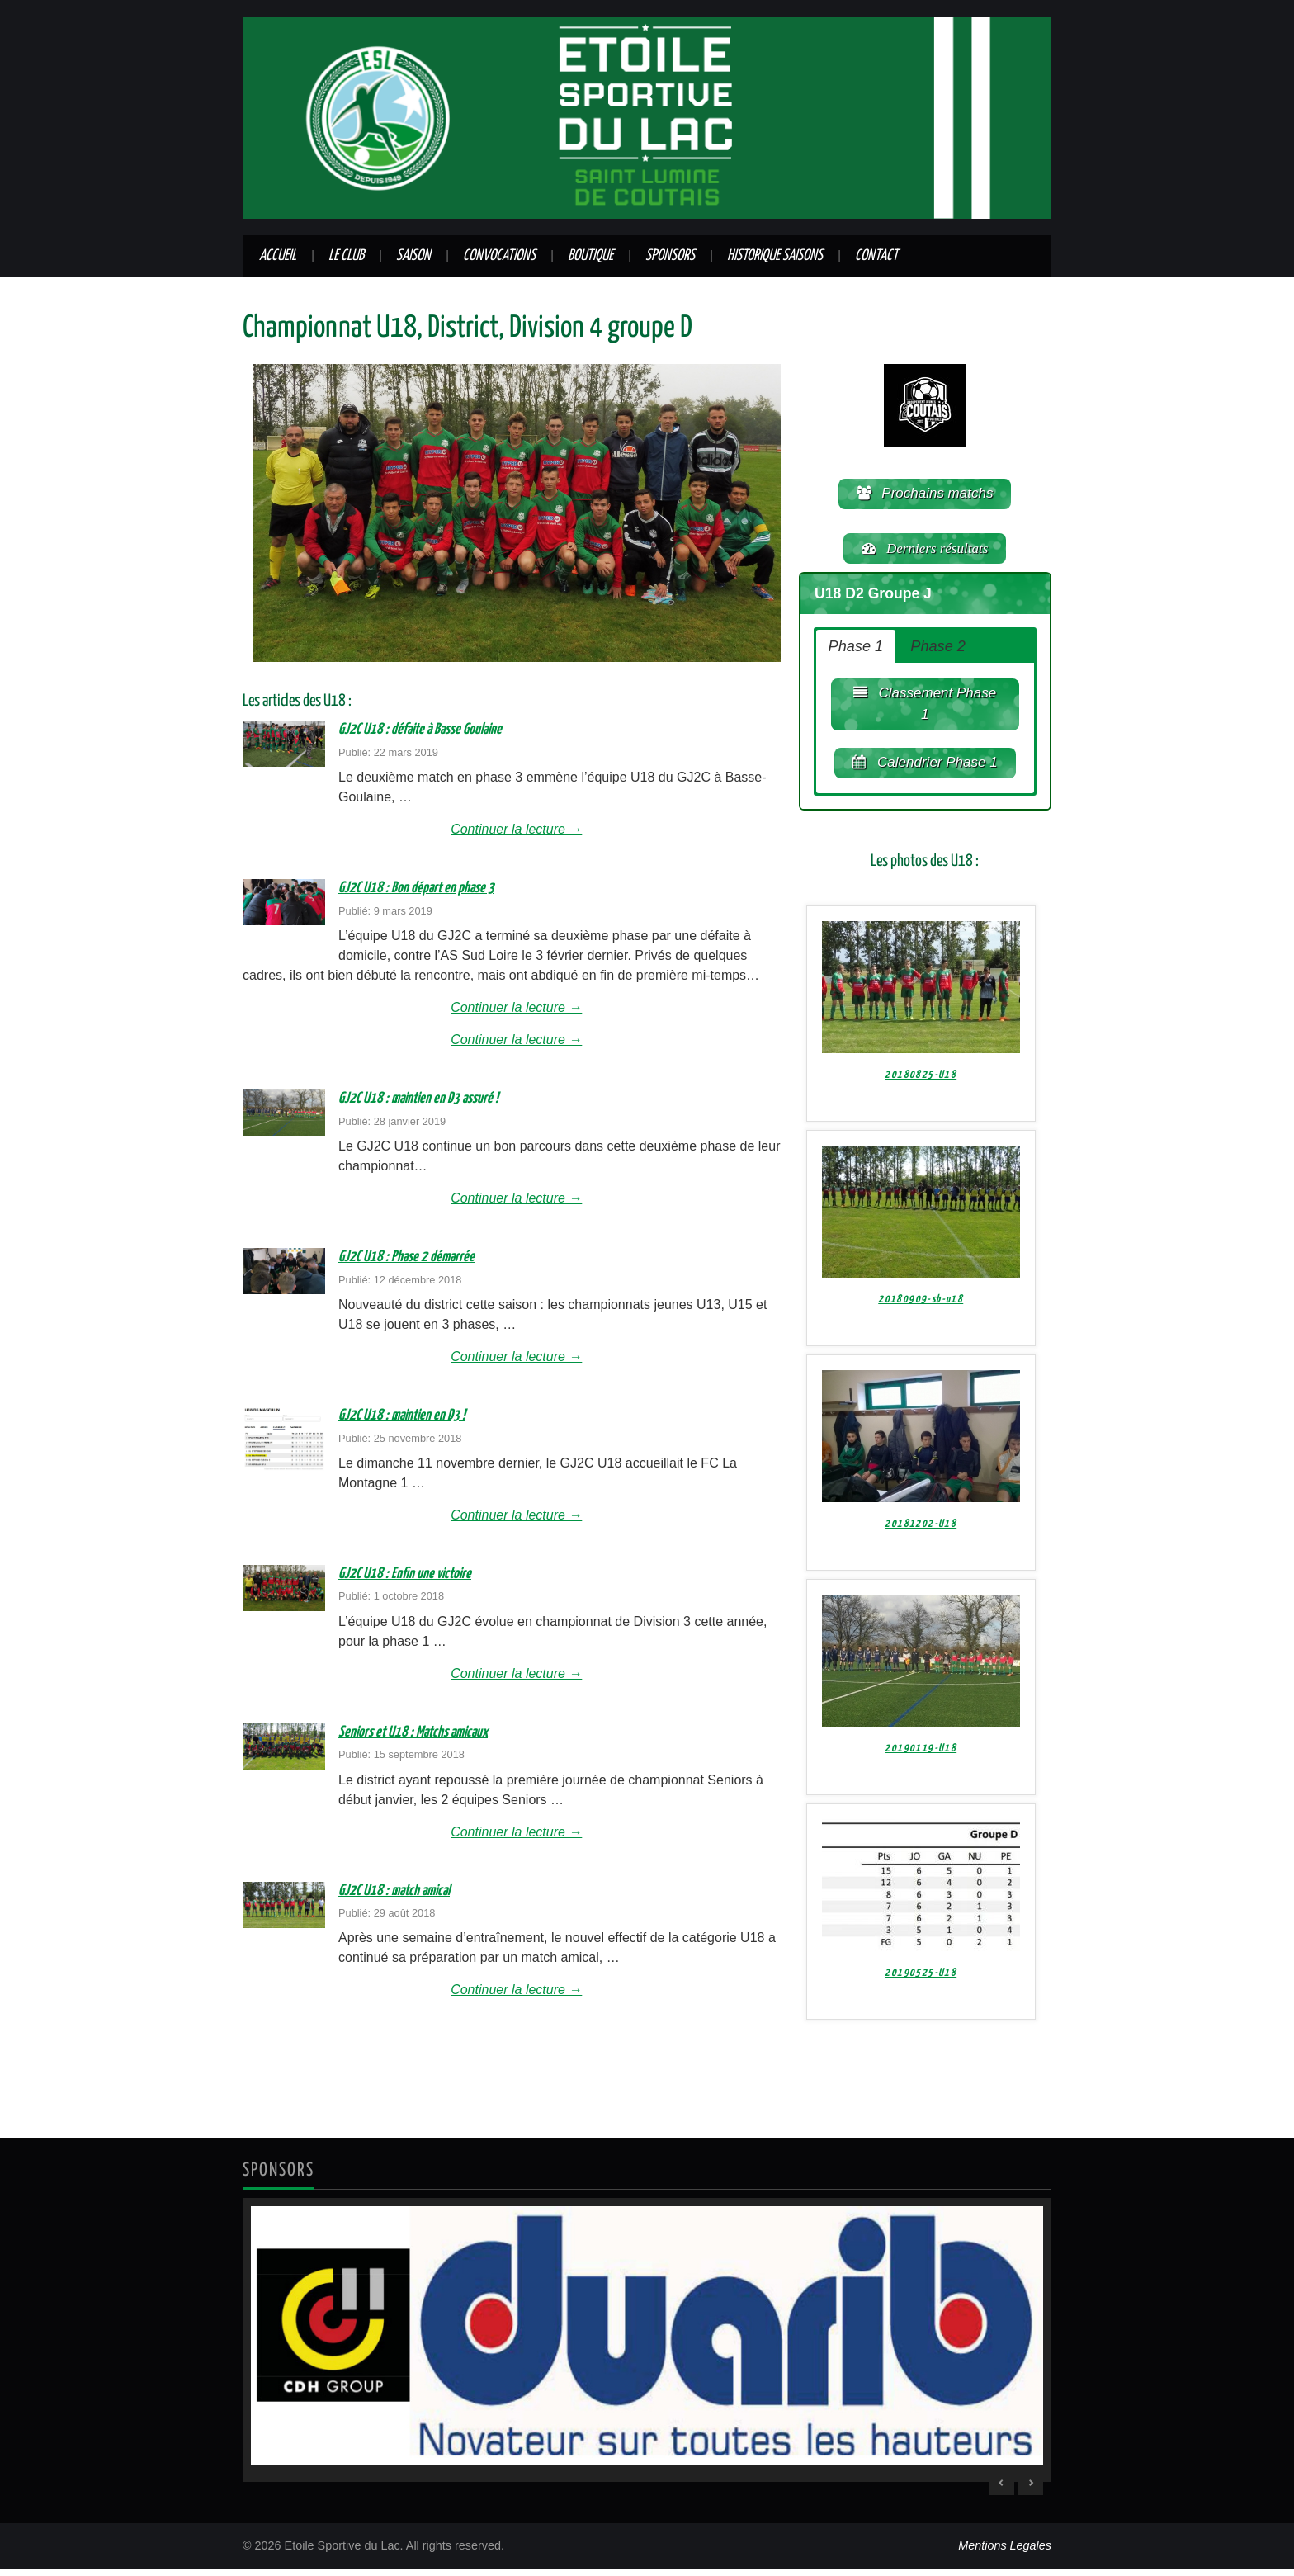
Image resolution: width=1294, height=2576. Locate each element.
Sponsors (670, 255)
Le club (346, 255)
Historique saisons (775, 255)
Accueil (277, 255)
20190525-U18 (920, 1982)
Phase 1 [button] (856, 651)
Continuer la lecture (516, 829)
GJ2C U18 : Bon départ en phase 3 (416, 888)
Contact (876, 255)
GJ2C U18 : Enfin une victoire (404, 1574)
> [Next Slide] (1030, 2489)
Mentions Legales (1004, 2552)
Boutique (590, 255)
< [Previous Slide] (1001, 2489)
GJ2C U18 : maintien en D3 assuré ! (418, 1098)
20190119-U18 (920, 1757)
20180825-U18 (920, 1084)
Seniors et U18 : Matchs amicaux (413, 1732)
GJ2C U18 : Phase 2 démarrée (406, 1257)
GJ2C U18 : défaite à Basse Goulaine (420, 729)
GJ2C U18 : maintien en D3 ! (401, 1415)
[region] (647, 2347)
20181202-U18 (920, 1533)
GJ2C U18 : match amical (394, 1891)
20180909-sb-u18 (920, 1308)
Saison (413, 255)
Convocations (499, 255)
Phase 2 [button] (938, 651)
